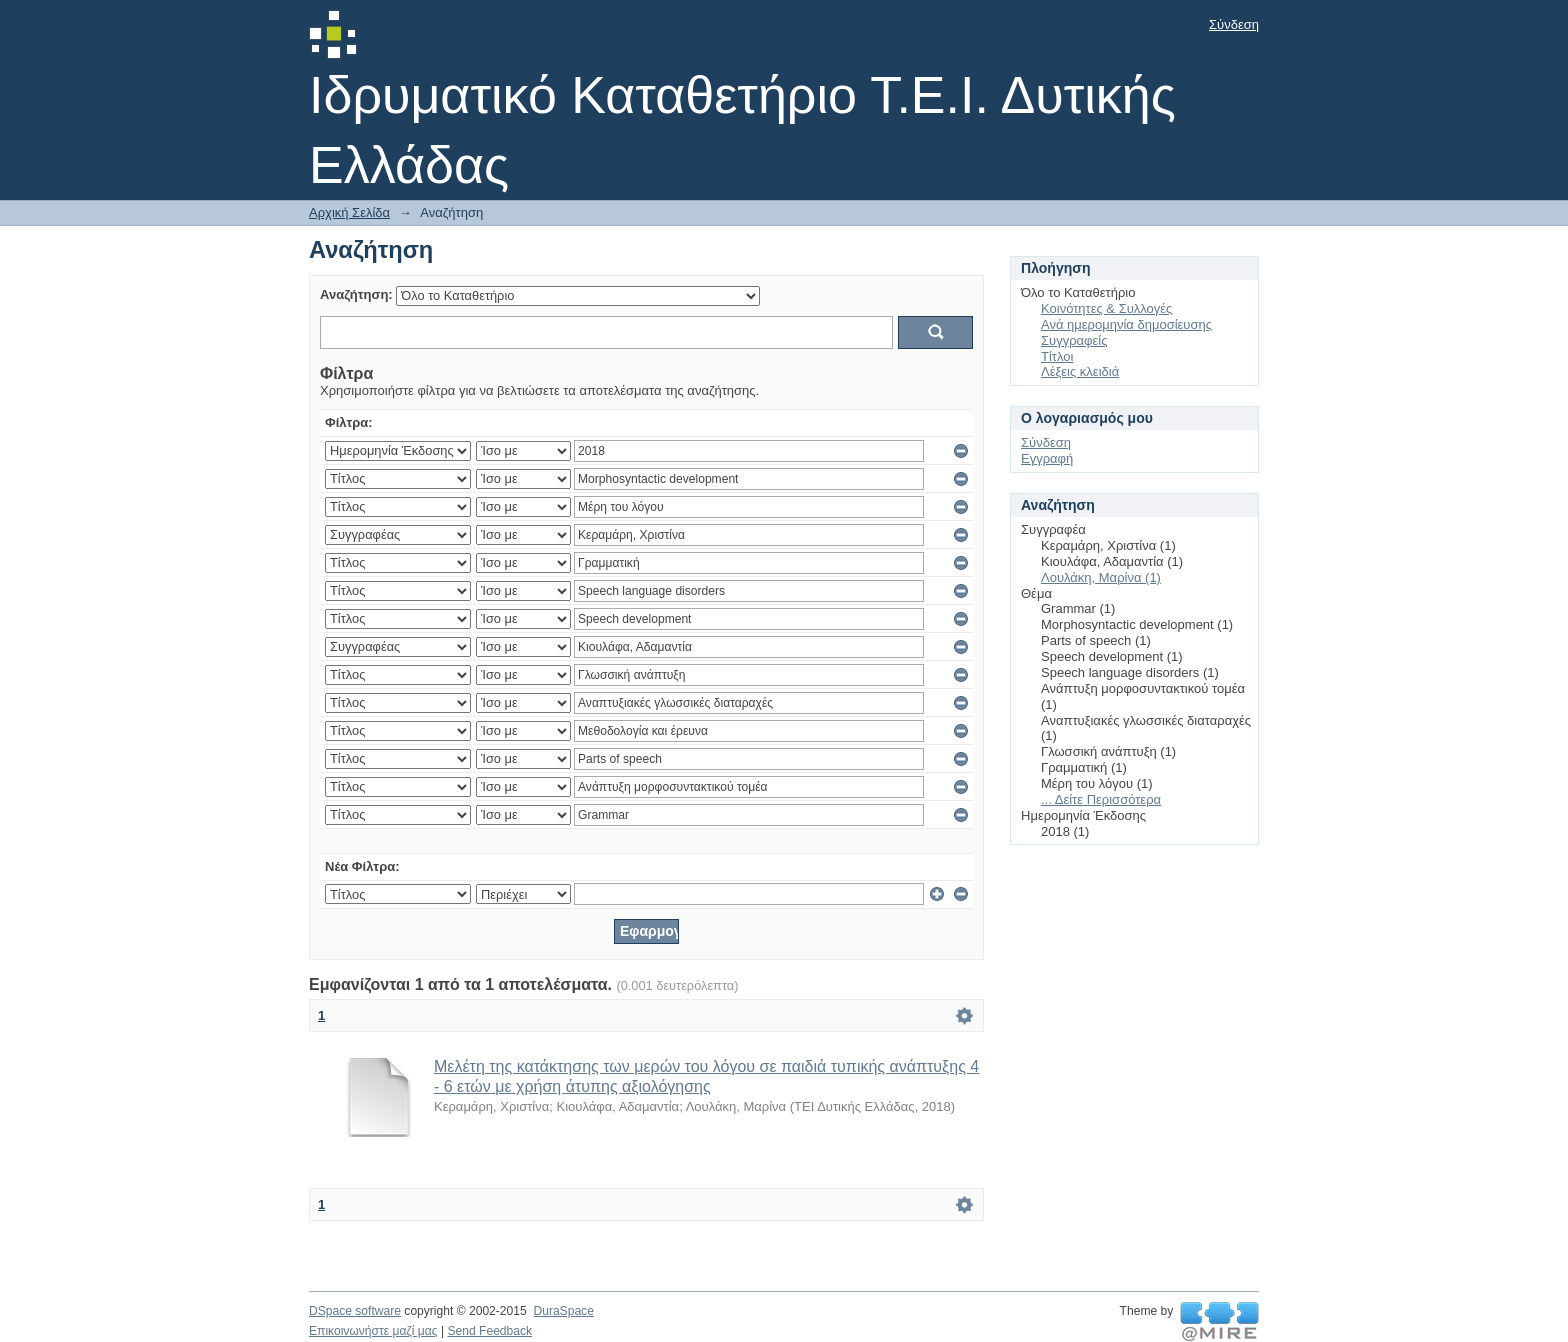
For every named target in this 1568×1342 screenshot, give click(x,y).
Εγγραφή (1047, 458)
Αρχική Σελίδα (349, 212)
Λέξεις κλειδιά (1080, 371)
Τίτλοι (1057, 356)
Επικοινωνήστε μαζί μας (373, 1331)
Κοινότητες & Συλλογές (1106, 308)
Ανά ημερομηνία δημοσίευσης (1126, 324)
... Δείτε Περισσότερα (1101, 799)
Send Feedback (489, 1331)
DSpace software (355, 1311)
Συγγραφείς (1074, 340)
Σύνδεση (1234, 24)
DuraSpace (563, 1311)
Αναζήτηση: (356, 294)
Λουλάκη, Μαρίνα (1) (1101, 577)
